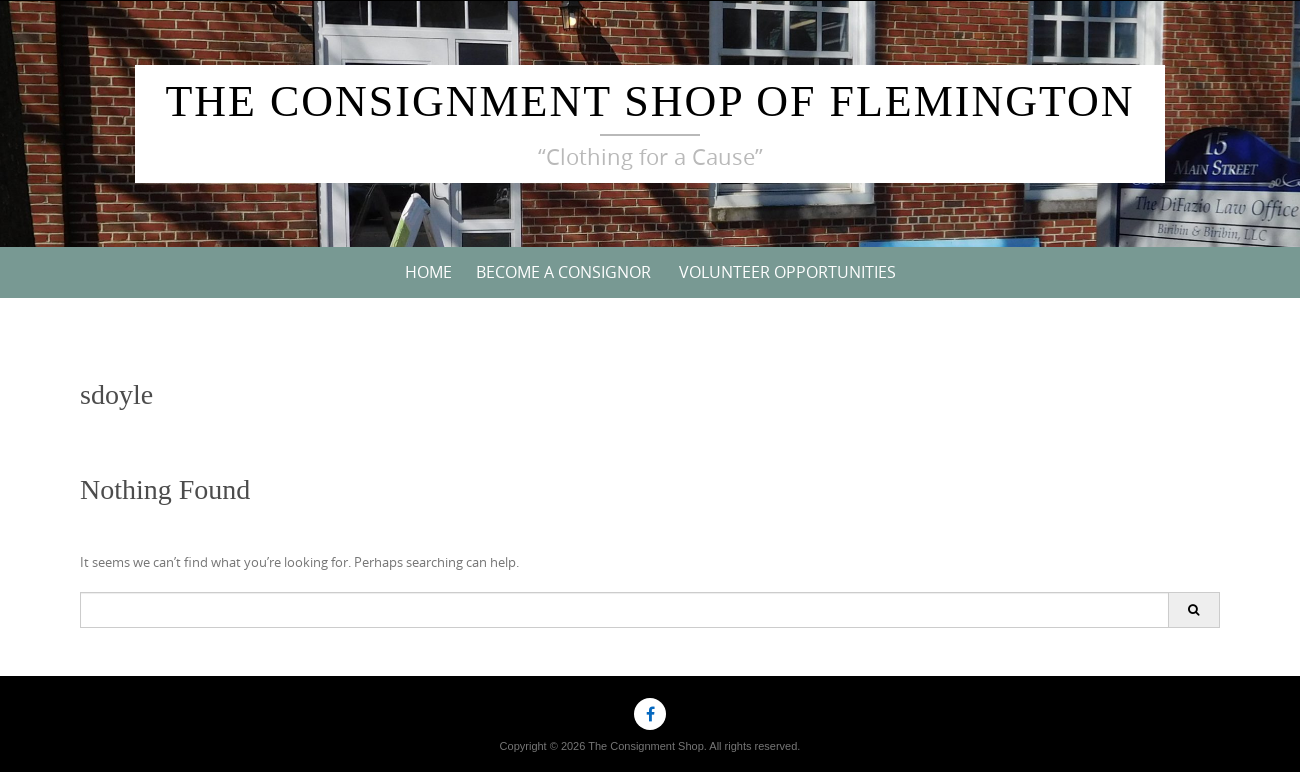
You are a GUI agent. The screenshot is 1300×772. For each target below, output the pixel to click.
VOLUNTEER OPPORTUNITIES (787, 272)
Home (428, 272)
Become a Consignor (563, 272)
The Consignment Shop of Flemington (649, 101)
